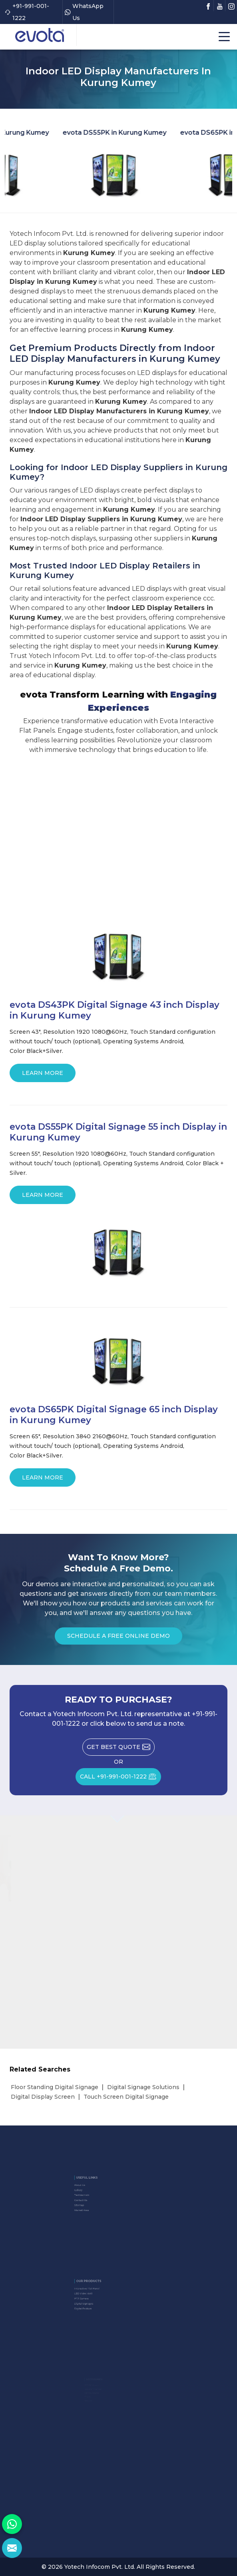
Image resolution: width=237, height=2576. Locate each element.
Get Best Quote (121, 1749)
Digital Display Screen (43, 2096)
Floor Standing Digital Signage (54, 2087)
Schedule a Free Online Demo (118, 1638)
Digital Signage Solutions (143, 2087)
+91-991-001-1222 (27, 12)
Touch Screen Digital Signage (126, 2096)
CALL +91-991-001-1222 (120, 1778)
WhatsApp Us (84, 12)
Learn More (42, 1075)
